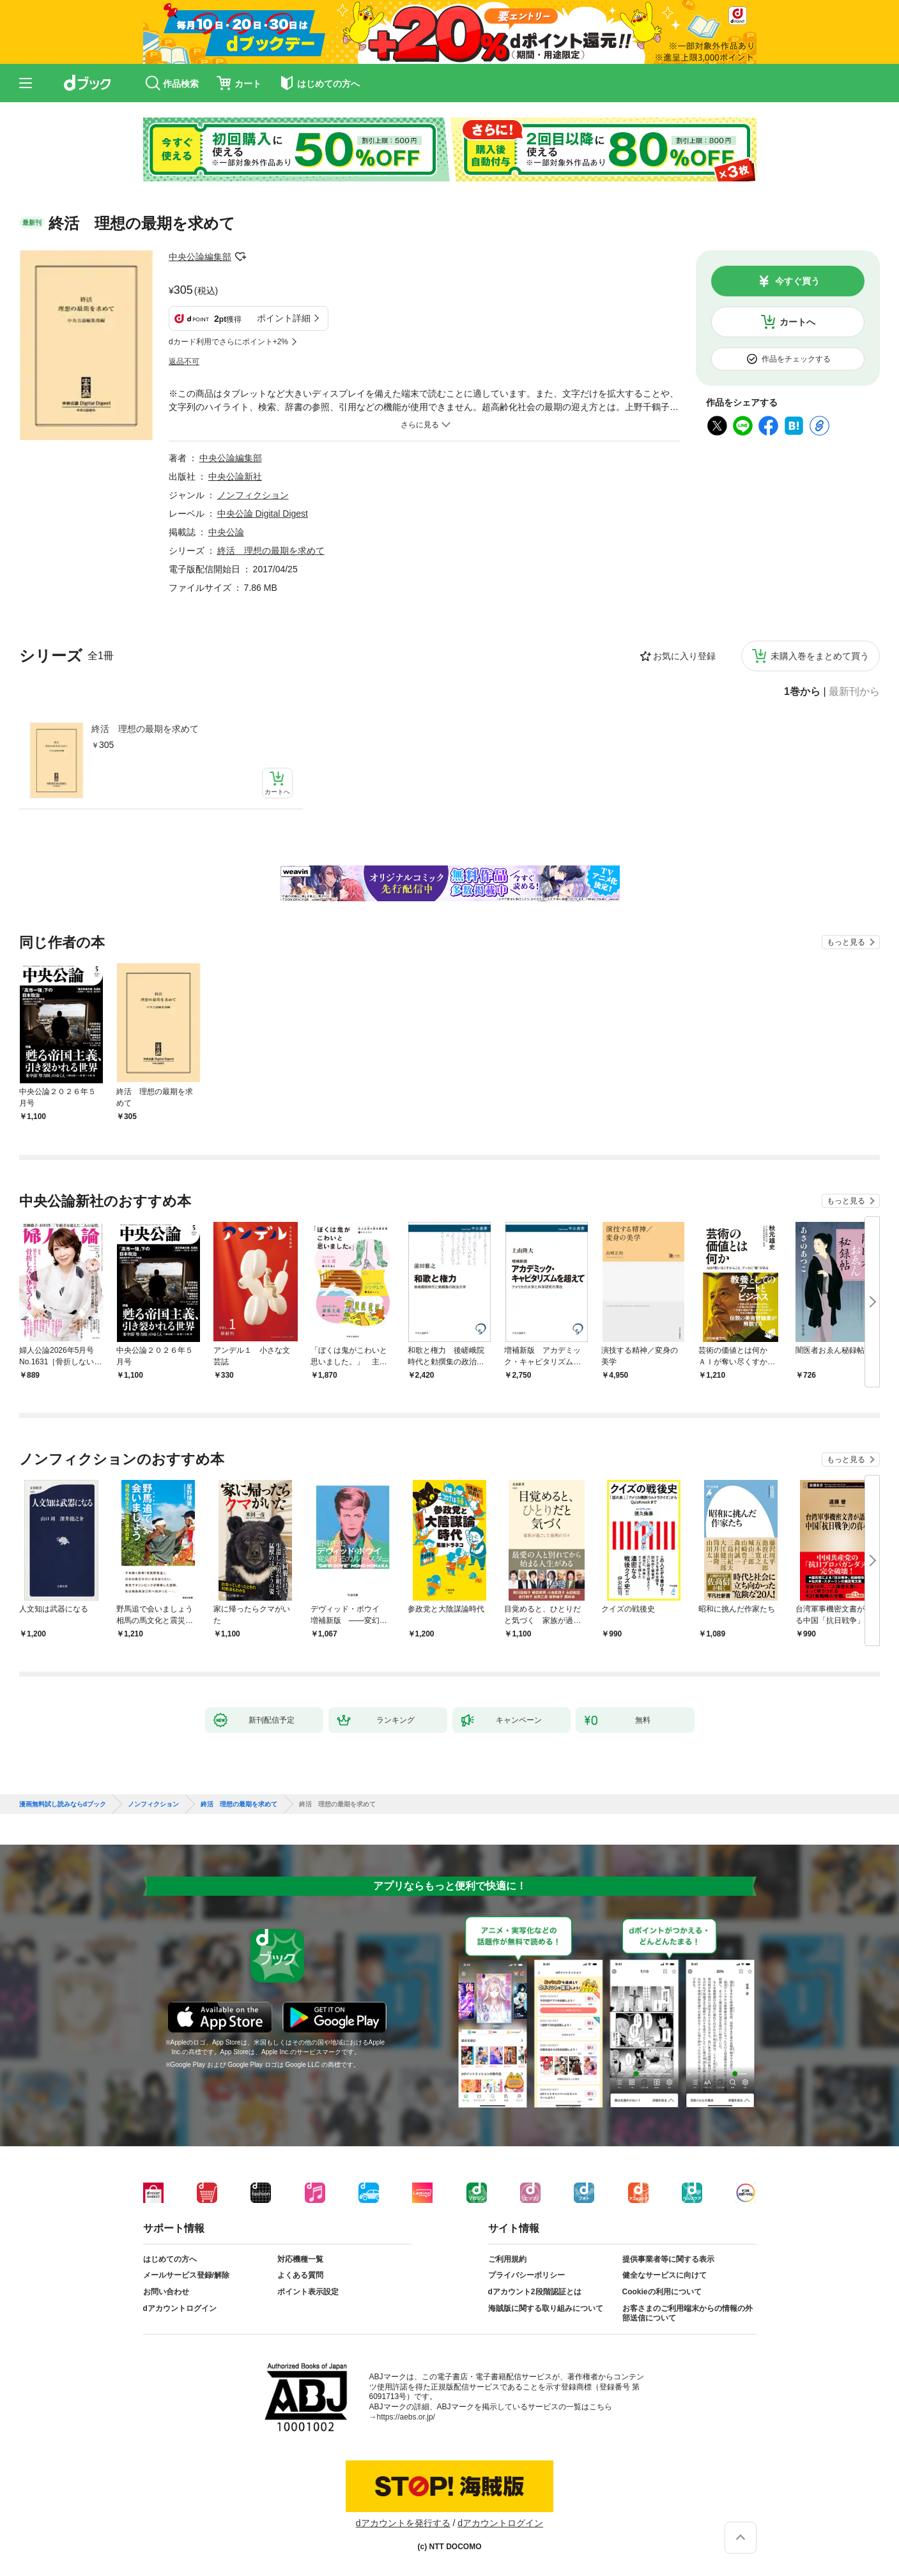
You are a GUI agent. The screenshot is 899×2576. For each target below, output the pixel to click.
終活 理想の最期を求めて (145, 729)
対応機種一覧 (300, 2259)
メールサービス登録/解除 (186, 2275)
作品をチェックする (796, 358)
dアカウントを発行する (403, 2523)
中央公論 (226, 532)
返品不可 (184, 361)
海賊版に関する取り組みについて (545, 2308)
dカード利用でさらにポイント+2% (228, 341)
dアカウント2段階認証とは (534, 2291)
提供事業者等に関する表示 (668, 2259)
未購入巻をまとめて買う (820, 656)
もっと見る (846, 942)
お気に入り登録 (684, 656)
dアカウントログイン (180, 2308)
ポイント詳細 (284, 318)
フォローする (240, 256)
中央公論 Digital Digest (262, 513)
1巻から (802, 692)
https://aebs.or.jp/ (406, 2416)
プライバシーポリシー (526, 2275)
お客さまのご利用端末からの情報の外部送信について (687, 2313)
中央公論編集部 (200, 257)
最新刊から (854, 692)
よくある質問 (300, 2275)
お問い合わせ (166, 2291)
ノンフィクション (253, 495)
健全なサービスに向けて (664, 2275)
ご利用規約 (507, 2259)
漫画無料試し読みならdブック (62, 1804)
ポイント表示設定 (308, 2291)
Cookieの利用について (662, 2291)
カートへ (797, 322)
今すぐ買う (797, 281)
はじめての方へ (170, 2259)
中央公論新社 (235, 476)
